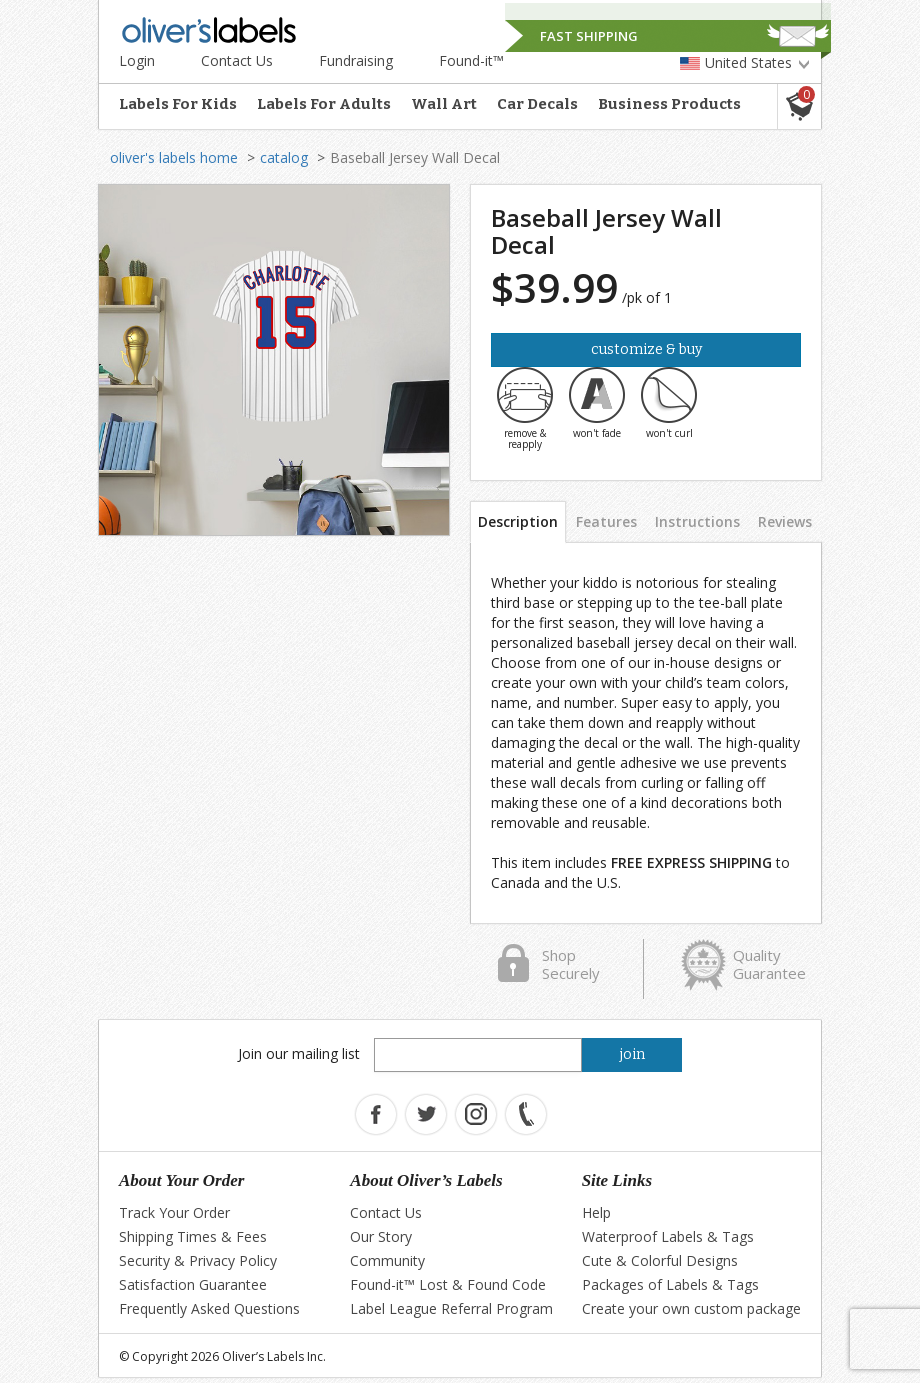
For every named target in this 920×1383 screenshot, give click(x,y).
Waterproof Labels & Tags (668, 1236)
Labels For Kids (178, 104)
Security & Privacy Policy (198, 1260)
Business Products (669, 104)
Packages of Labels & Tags (670, 1284)
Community (387, 1260)
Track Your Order (174, 1212)
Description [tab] (518, 521)
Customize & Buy (646, 349)
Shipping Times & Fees (193, 1236)
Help (596, 1212)
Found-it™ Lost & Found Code (448, 1284)
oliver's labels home (174, 157)
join (632, 1054)
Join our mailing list (299, 1053)
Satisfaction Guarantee (193, 1284)
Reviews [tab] (785, 521)
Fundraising (356, 60)
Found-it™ (471, 60)
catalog (284, 157)
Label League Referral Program (451, 1308)
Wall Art (444, 104)
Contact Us (237, 60)
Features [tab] (606, 521)
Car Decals (537, 104)
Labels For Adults (324, 104)
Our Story (381, 1236)
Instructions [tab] (697, 521)
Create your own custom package (691, 1308)
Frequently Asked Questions (209, 1308)
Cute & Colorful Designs (660, 1260)
